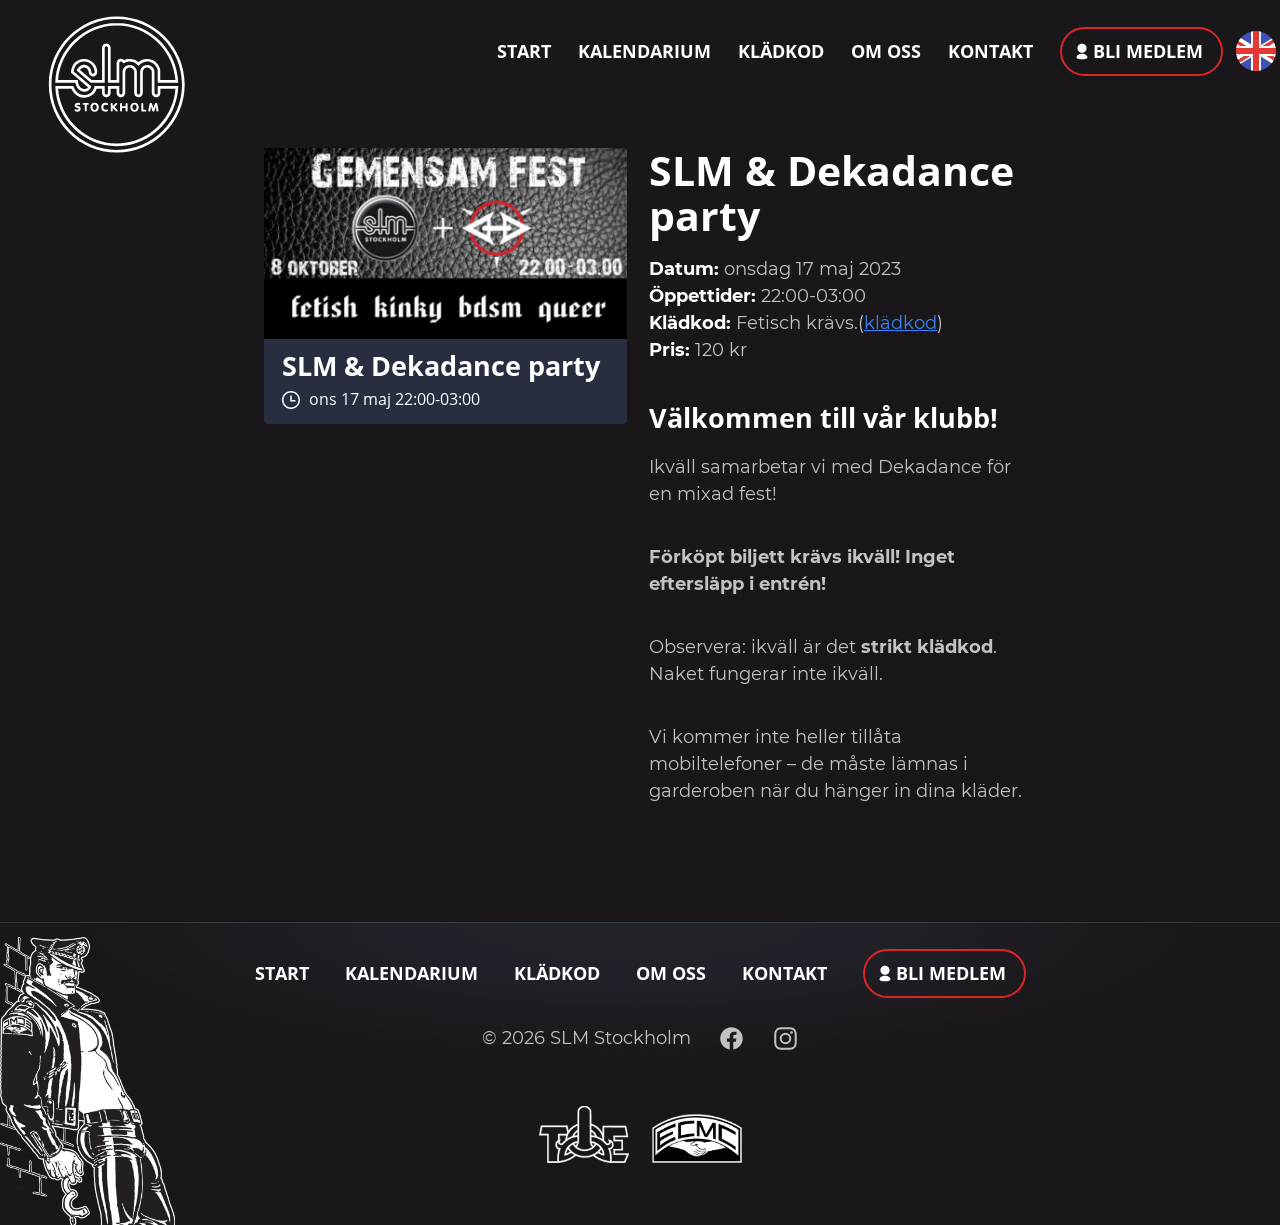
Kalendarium (644, 51)
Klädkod (781, 51)
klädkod (900, 323)
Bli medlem (1148, 51)
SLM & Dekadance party (441, 365)
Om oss (886, 51)
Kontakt (990, 51)
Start (524, 51)
